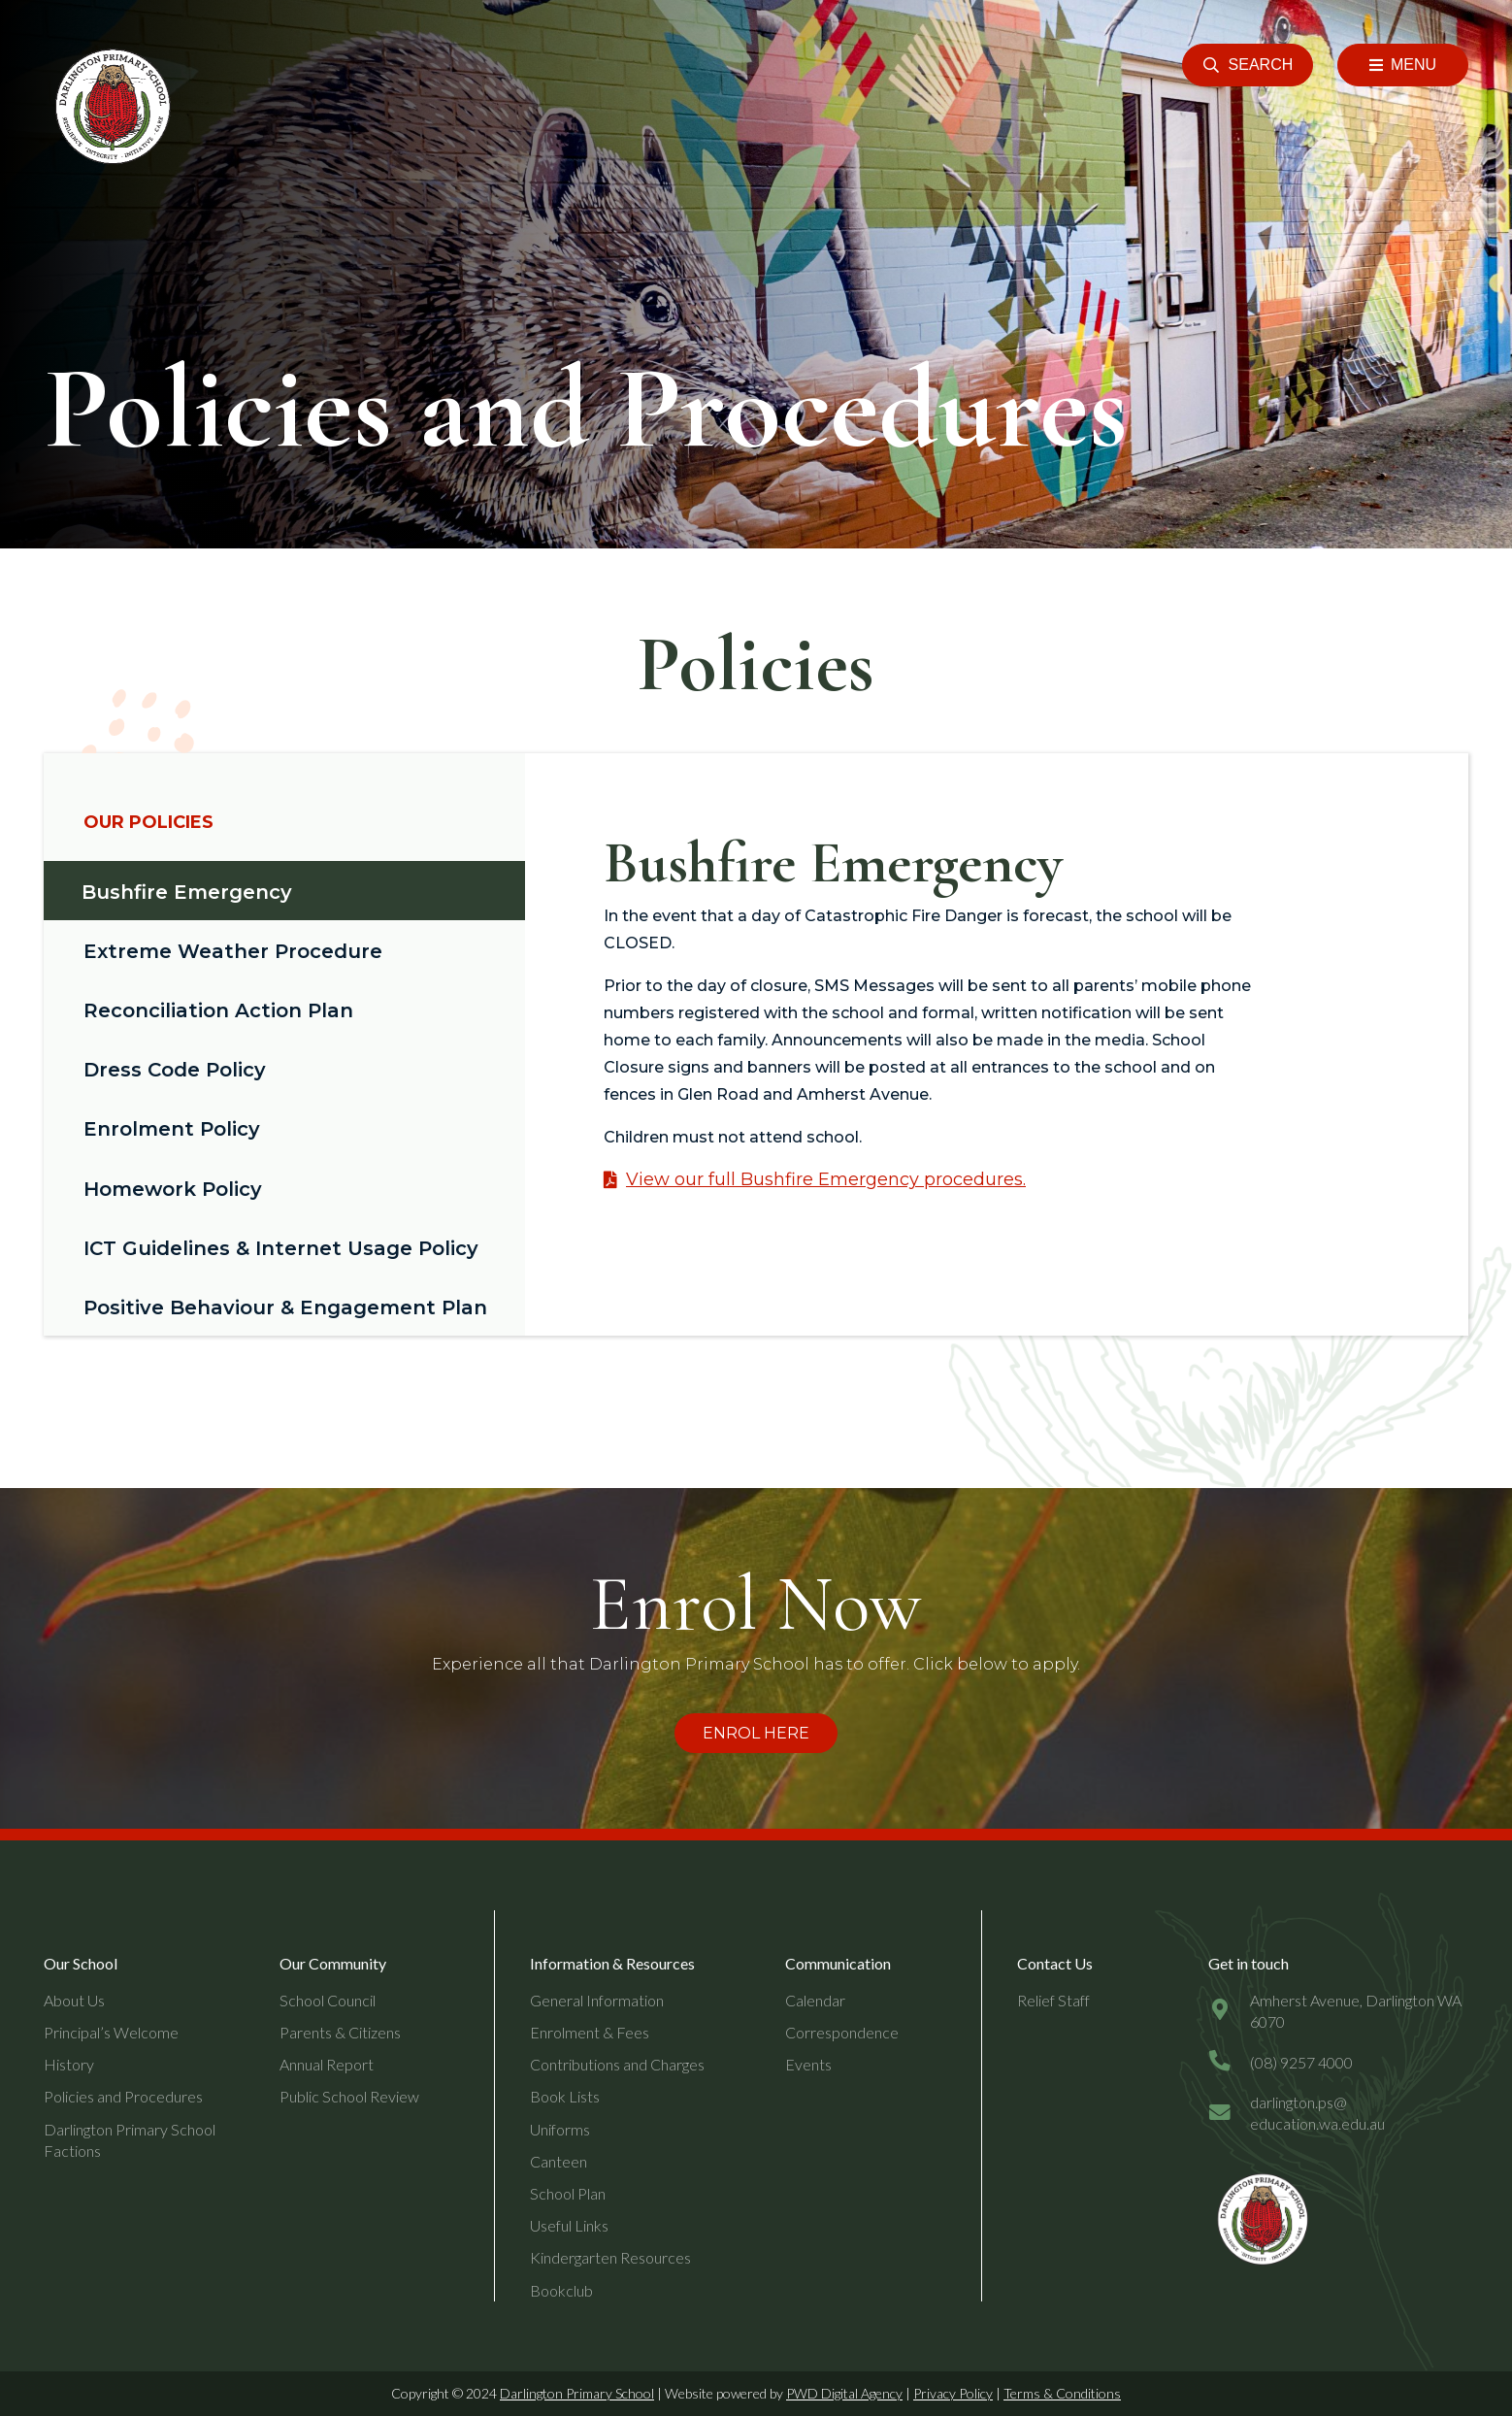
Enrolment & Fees (589, 2032)
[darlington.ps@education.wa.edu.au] (1229, 2113)
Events (808, 2064)
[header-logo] (110, 107)
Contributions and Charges (617, 2064)
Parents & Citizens (340, 2032)
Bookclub (561, 2290)
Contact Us (1055, 1963)
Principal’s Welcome (111, 2032)
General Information (597, 2000)
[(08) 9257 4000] (1229, 2062)
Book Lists (565, 2096)
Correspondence (842, 2032)
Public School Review (349, 2096)
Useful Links (569, 2225)
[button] (1247, 65)
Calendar (815, 2000)
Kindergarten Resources (610, 2257)
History (69, 2064)
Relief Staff (1053, 2000)
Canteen (558, 2161)
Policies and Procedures (123, 2096)
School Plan (568, 2193)
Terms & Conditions (1062, 2393)
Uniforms (560, 2129)
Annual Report (326, 2064)
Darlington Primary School (577, 2393)
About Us (74, 2000)
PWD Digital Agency (844, 2393)
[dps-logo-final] (1260, 2218)
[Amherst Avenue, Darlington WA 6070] (1229, 2011)
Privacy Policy (953, 2393)
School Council (327, 2000)
